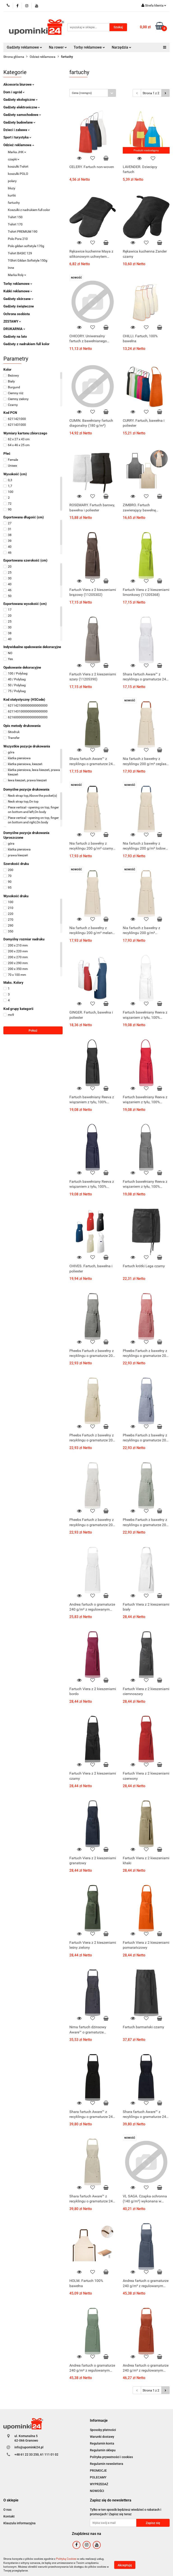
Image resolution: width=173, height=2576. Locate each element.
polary (12, 181)
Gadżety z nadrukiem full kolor (26, 344)
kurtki (12, 195)
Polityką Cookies (66, 2558)
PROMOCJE (98, 2470)
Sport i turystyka (17, 137)
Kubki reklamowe (17, 291)
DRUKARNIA (14, 329)
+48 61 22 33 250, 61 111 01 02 (36, 2454)
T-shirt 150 (15, 217)
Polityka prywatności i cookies (111, 2457)
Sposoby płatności (103, 2430)
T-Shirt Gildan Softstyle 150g (27, 260)
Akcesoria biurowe (18, 84)
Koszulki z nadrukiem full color (29, 210)
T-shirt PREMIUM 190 (22, 231)
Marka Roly (17, 275)
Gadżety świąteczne (18, 306)
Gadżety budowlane (19, 122)
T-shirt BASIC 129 (20, 253)
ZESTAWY (12, 321)
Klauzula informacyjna (19, 2523)
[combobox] (92, 93)
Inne (11, 267)
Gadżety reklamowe (24, 47)
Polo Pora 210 (18, 239)
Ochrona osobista (16, 314)
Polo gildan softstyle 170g (26, 246)
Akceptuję (125, 2565)
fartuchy (14, 202)
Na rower (58, 47)
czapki (13, 159)
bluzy (11, 188)
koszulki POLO (18, 174)
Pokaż (33, 1030)
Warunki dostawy (102, 2436)
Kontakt (9, 2516)
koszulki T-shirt (18, 166)
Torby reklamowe (89, 47)
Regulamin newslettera (106, 2464)
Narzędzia (121, 47)
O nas (7, 2509)
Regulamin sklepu (103, 2450)
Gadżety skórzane (18, 299)
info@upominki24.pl (28, 2447)
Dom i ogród (14, 92)
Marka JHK (17, 152)
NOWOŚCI (97, 2491)
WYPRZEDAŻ (99, 2484)
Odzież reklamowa (18, 145)
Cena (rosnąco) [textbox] (82, 93)
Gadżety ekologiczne (20, 100)
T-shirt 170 (15, 224)
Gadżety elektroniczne (21, 107)
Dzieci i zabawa (16, 130)
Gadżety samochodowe (22, 115)
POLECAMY (98, 2477)
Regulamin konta (102, 2443)
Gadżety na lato (15, 337)
